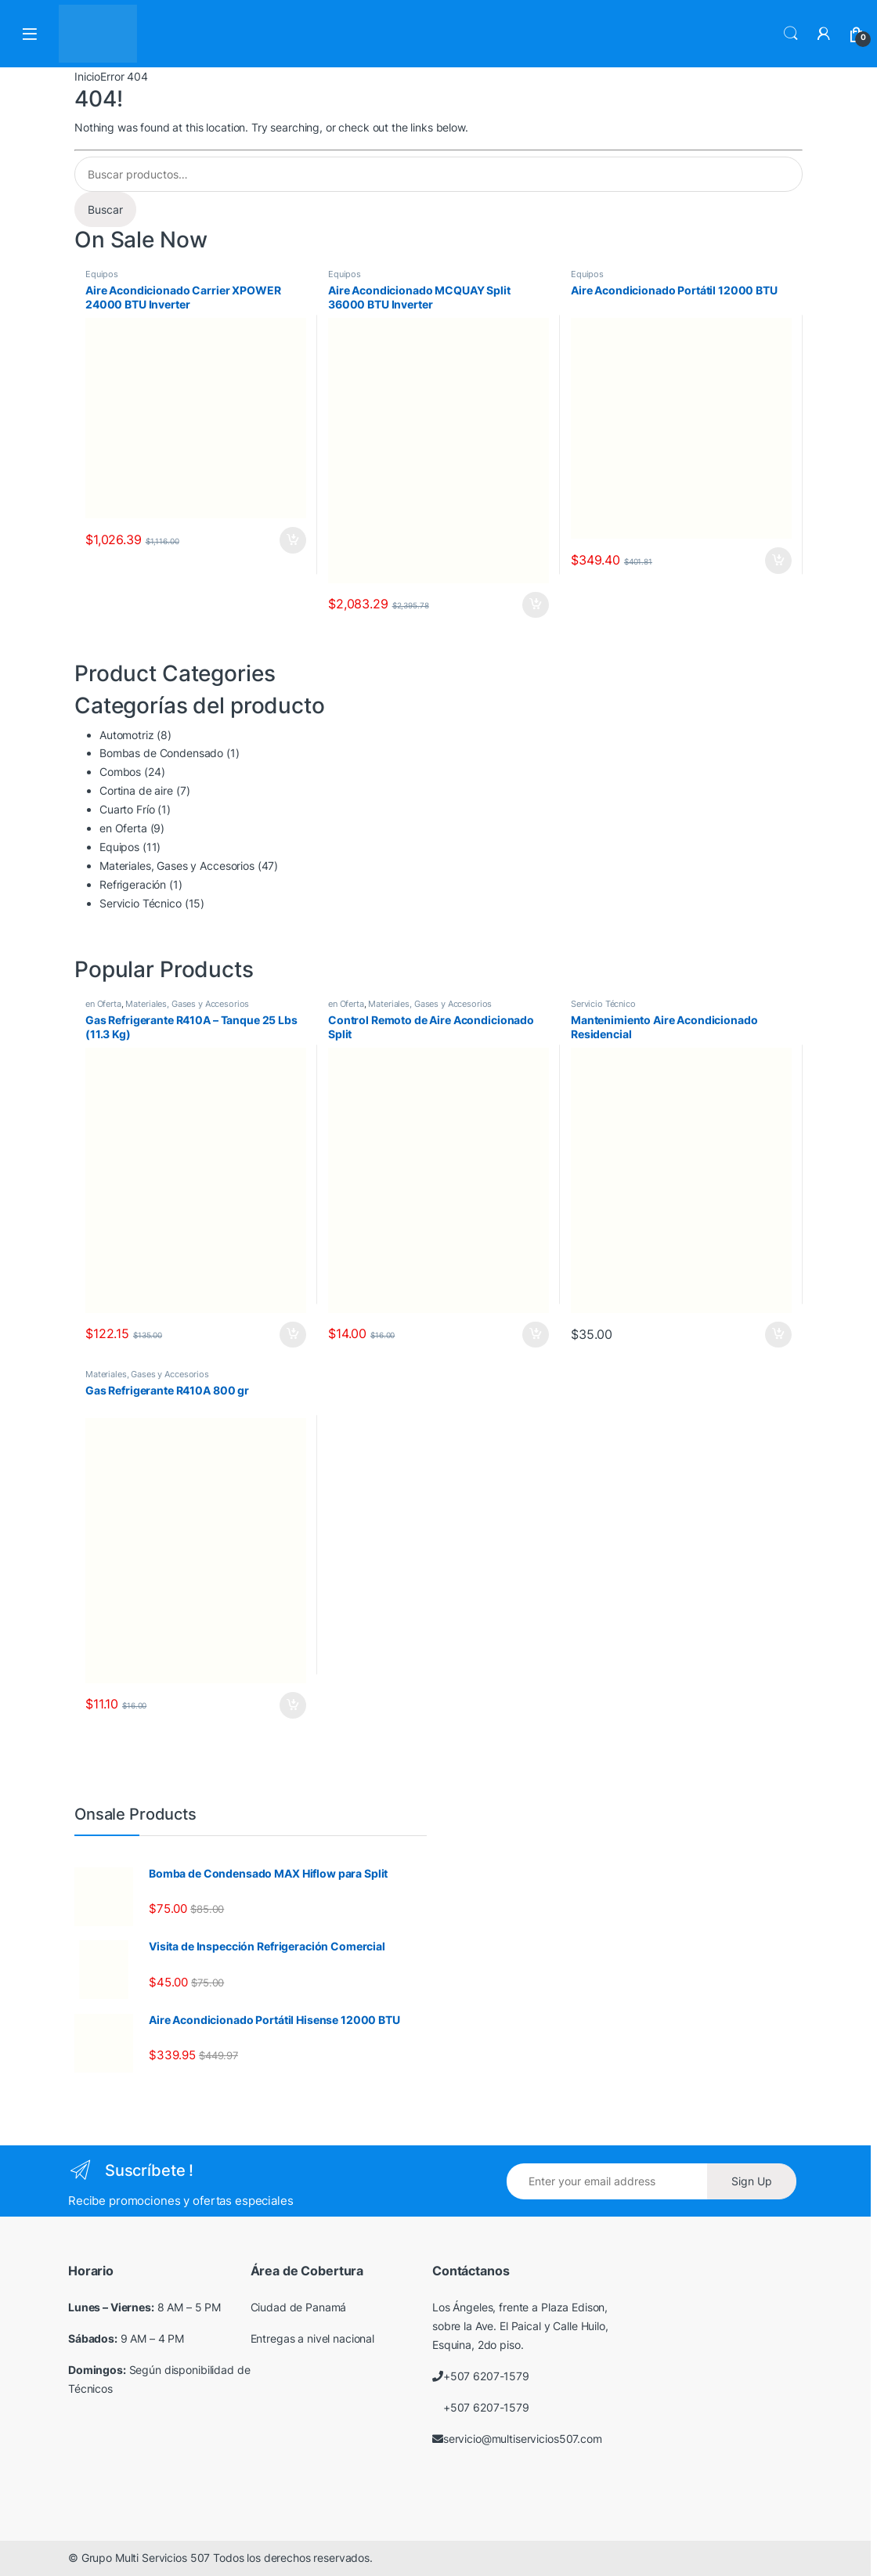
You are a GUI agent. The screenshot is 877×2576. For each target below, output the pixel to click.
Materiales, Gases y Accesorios (176, 865)
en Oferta (123, 828)
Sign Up (751, 2181)
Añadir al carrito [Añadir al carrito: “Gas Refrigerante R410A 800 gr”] (293, 1705)
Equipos (101, 274)
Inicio (87, 76)
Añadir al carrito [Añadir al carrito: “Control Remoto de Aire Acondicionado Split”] (535, 1335)
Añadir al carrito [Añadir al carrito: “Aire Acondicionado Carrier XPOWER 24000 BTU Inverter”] (293, 540)
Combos (120, 771)
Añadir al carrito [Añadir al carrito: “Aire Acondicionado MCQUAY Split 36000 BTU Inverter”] (535, 605)
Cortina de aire (136, 790)
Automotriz (126, 734)
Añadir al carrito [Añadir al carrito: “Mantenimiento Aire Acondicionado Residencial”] (778, 1335)
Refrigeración (132, 884)
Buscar (105, 209)
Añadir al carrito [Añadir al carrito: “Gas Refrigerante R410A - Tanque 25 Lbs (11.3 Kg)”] (293, 1335)
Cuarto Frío (126, 809)
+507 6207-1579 (486, 2376)
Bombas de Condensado (161, 752)
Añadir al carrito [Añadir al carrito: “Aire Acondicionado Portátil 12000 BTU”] (778, 560)
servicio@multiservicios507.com (522, 2438)
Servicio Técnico (140, 903)
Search (790, 33)
